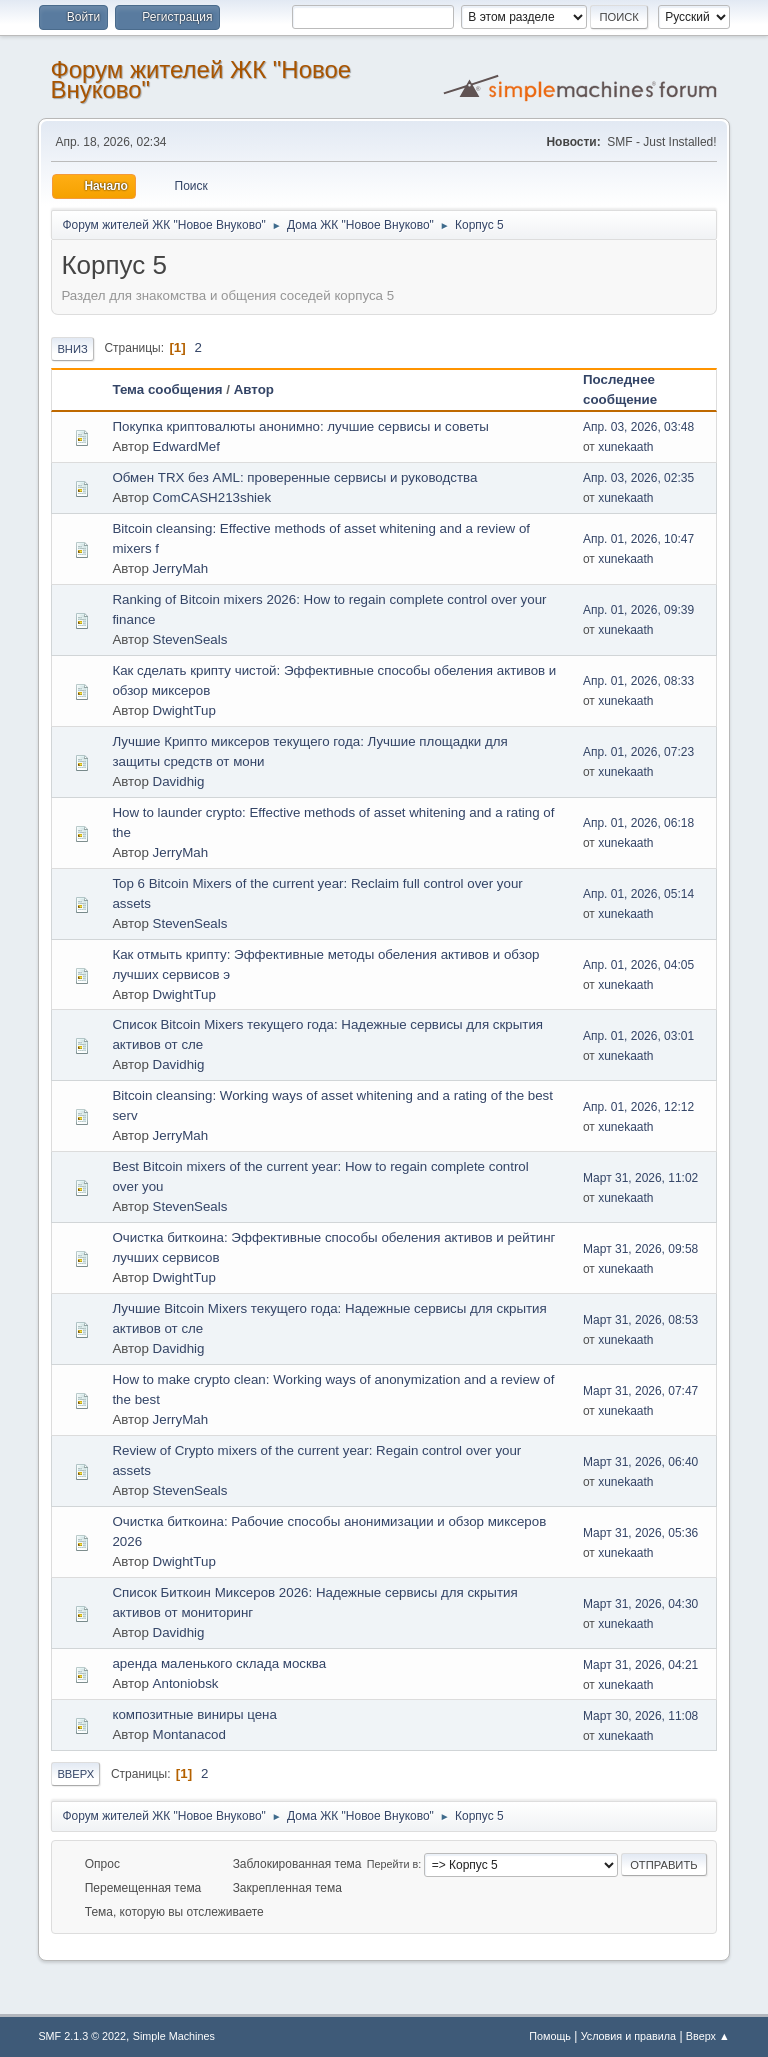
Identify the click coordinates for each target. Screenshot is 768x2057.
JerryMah (181, 568)
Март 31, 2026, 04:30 (640, 1604)
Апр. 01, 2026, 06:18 (638, 823)
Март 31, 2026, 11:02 (640, 1178)
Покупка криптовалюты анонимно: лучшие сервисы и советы (300, 426)
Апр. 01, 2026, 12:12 (638, 1107)
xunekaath (625, 447)
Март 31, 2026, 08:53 (640, 1320)
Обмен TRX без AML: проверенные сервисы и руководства (294, 477)
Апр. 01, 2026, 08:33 (638, 681)
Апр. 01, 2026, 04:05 (638, 965)
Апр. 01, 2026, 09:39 (638, 610)
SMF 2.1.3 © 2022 (82, 2036)
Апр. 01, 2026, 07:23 (638, 752)
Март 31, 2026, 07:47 (640, 1391)
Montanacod (189, 1734)
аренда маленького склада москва (219, 1663)
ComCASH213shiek (212, 497)
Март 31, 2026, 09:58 (640, 1249)
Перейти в (392, 1864)
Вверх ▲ (708, 2036)
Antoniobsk (186, 1683)
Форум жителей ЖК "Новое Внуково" (200, 79)
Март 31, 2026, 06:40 (640, 1462)
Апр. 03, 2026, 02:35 (638, 478)
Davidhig (179, 781)
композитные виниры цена (194, 1714)
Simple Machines (174, 2036)
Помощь (550, 2036)
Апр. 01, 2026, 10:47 (638, 539)
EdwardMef (186, 446)
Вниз (72, 349)
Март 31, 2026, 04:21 (640, 1665)
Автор (254, 389)
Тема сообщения (167, 389)
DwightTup (184, 710)
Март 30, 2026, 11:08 (640, 1716)
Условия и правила (628, 2036)
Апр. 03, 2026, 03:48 (638, 427)
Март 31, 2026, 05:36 (640, 1533)
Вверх (75, 1774)
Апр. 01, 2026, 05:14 (638, 894)
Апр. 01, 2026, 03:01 (638, 1036)
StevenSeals (190, 639)
